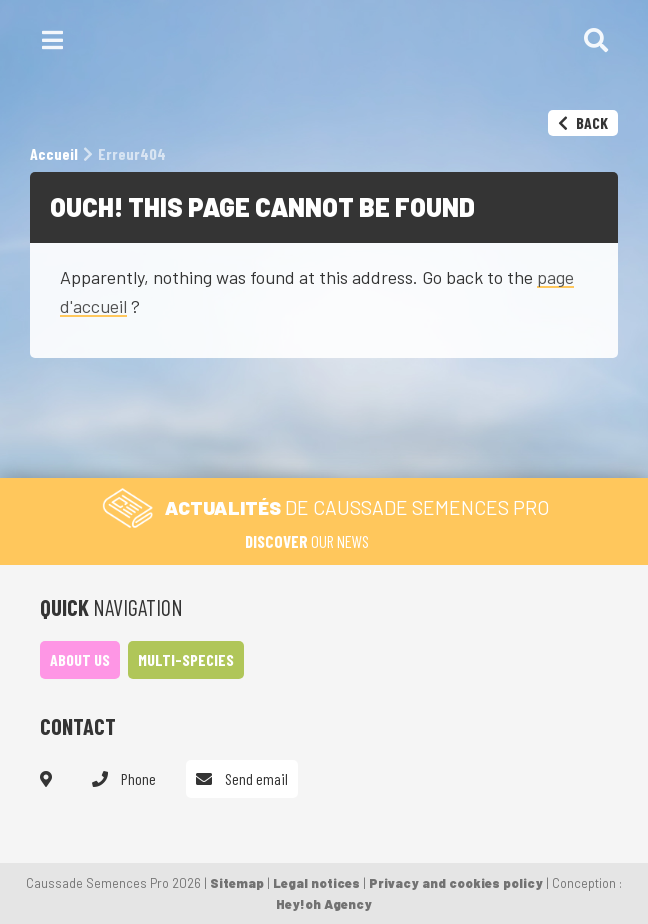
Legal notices (316, 883)
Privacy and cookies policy (456, 883)
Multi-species (186, 659)
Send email (242, 778)
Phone (124, 778)
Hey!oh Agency (324, 904)
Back (583, 122)
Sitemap (237, 883)
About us (80, 659)
